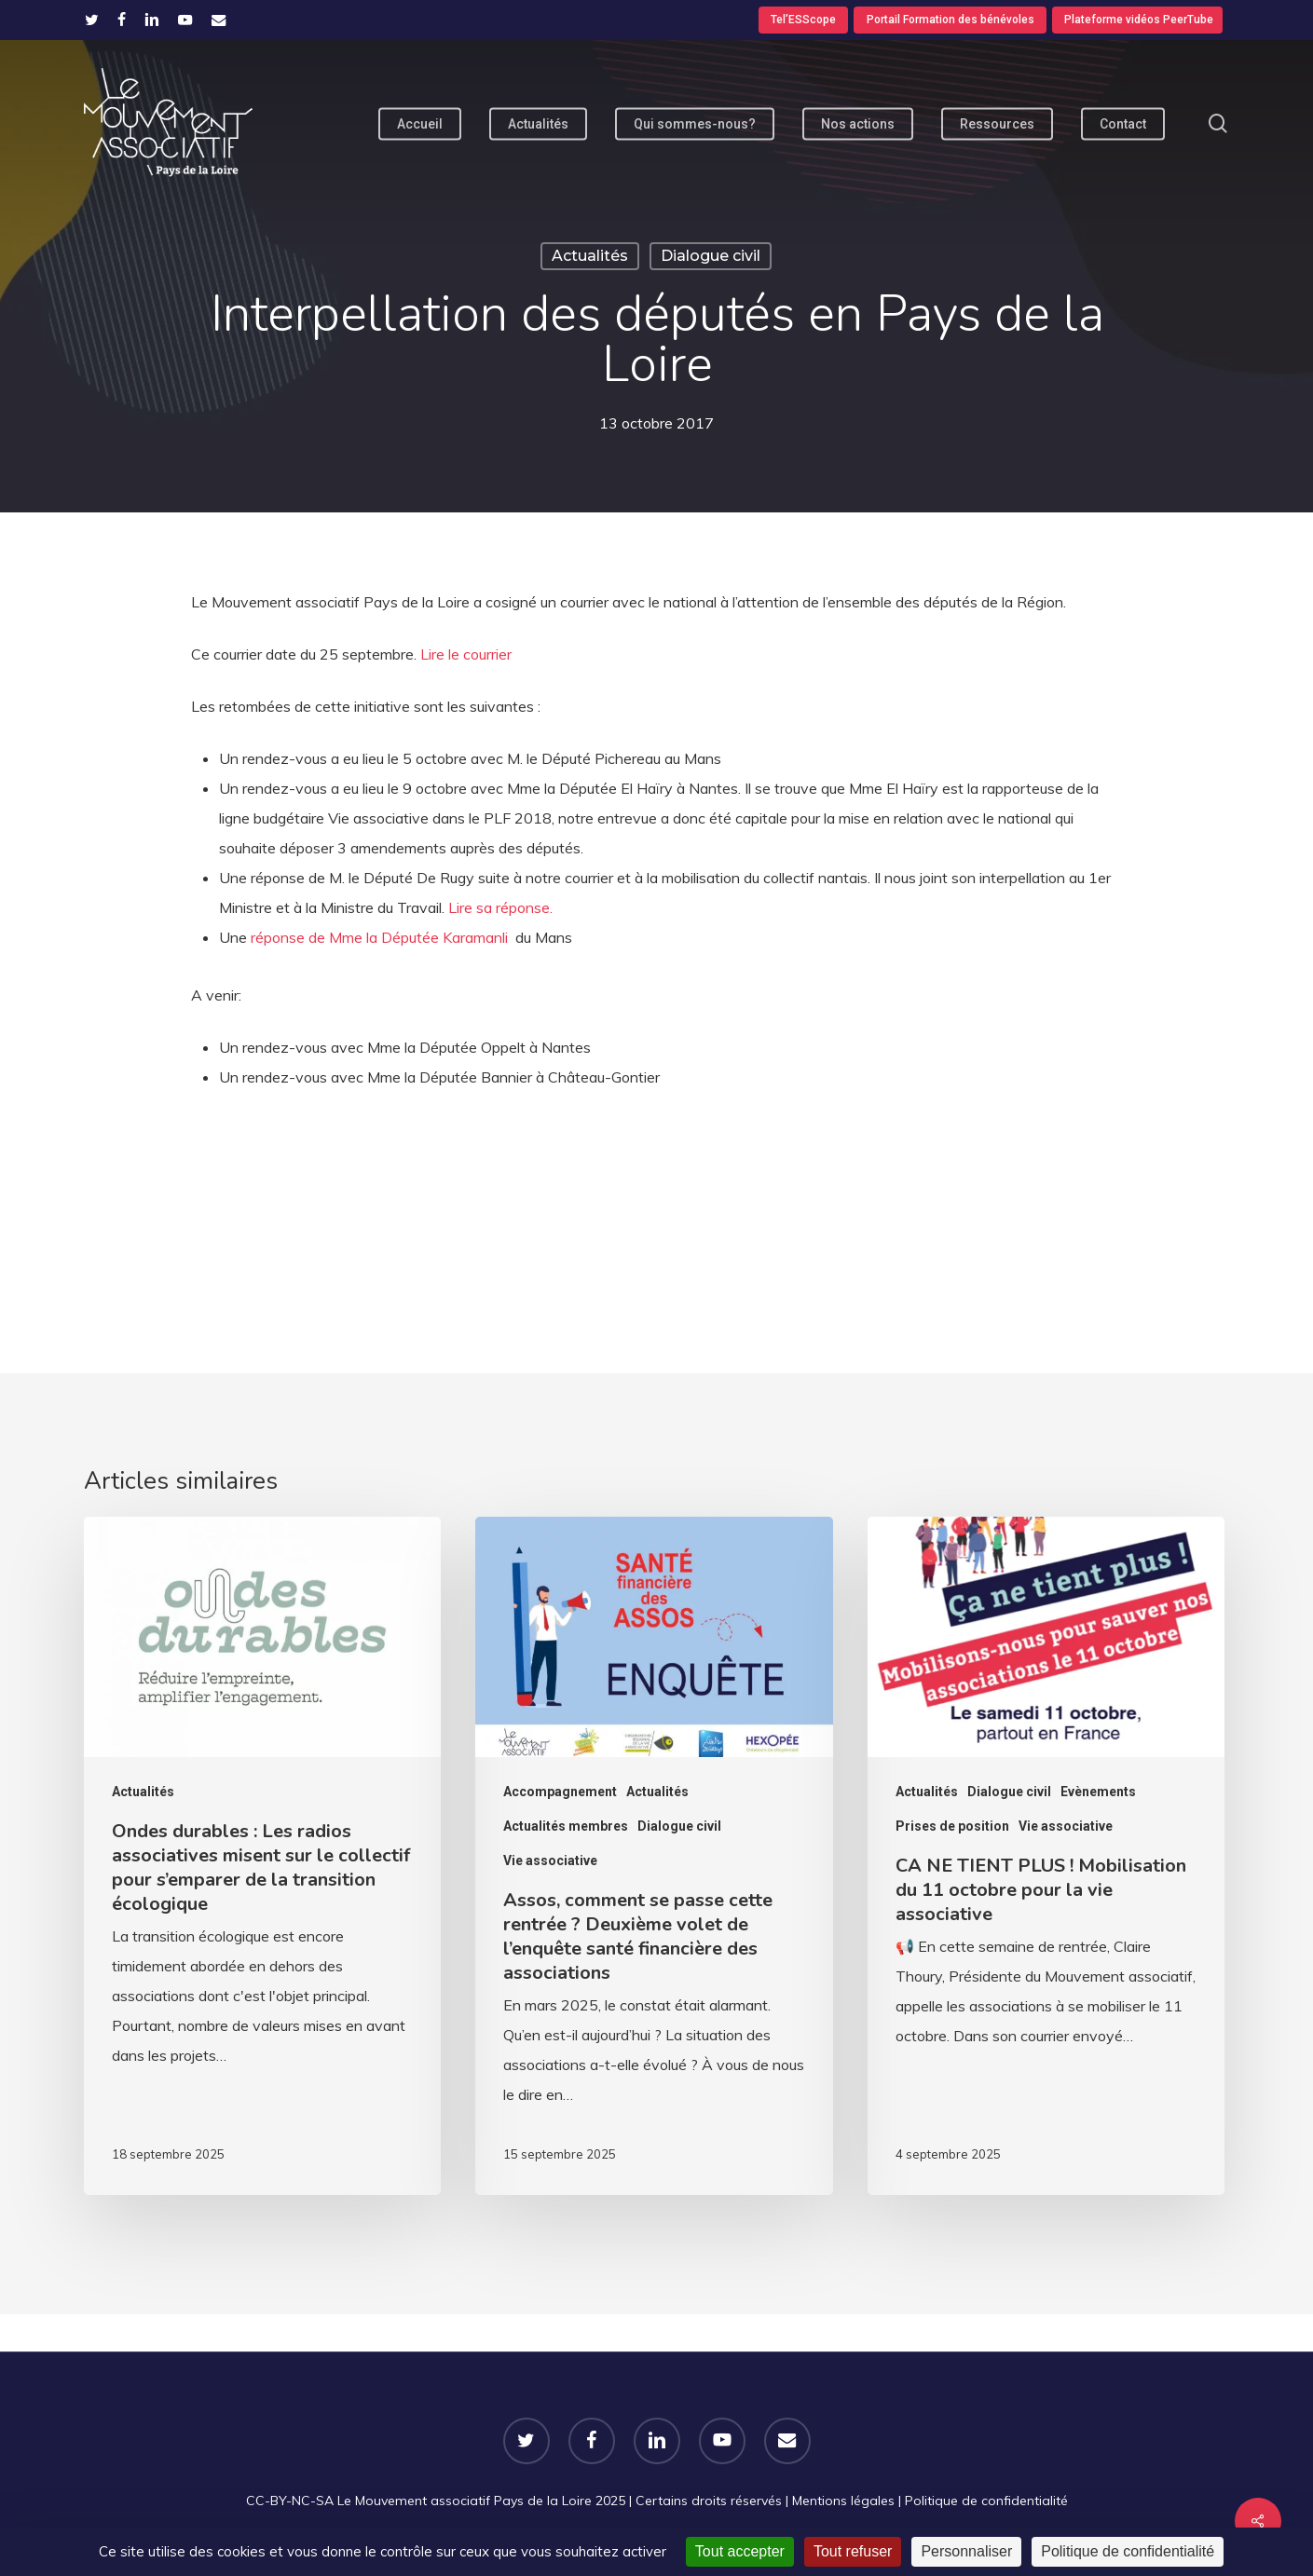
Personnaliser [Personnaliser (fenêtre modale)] (966, 2551)
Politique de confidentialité (986, 2500)
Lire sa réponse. (500, 907)
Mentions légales (843, 2500)
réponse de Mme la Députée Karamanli (381, 937)
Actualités (590, 256)
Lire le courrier (466, 654)
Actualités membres (565, 1826)
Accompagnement (560, 1791)
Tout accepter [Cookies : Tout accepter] (740, 2551)
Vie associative (550, 1860)
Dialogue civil (710, 256)
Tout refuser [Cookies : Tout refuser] (853, 2551)
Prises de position (952, 1826)
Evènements (1098, 1791)
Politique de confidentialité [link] (1127, 2551)
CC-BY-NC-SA (290, 2500)
